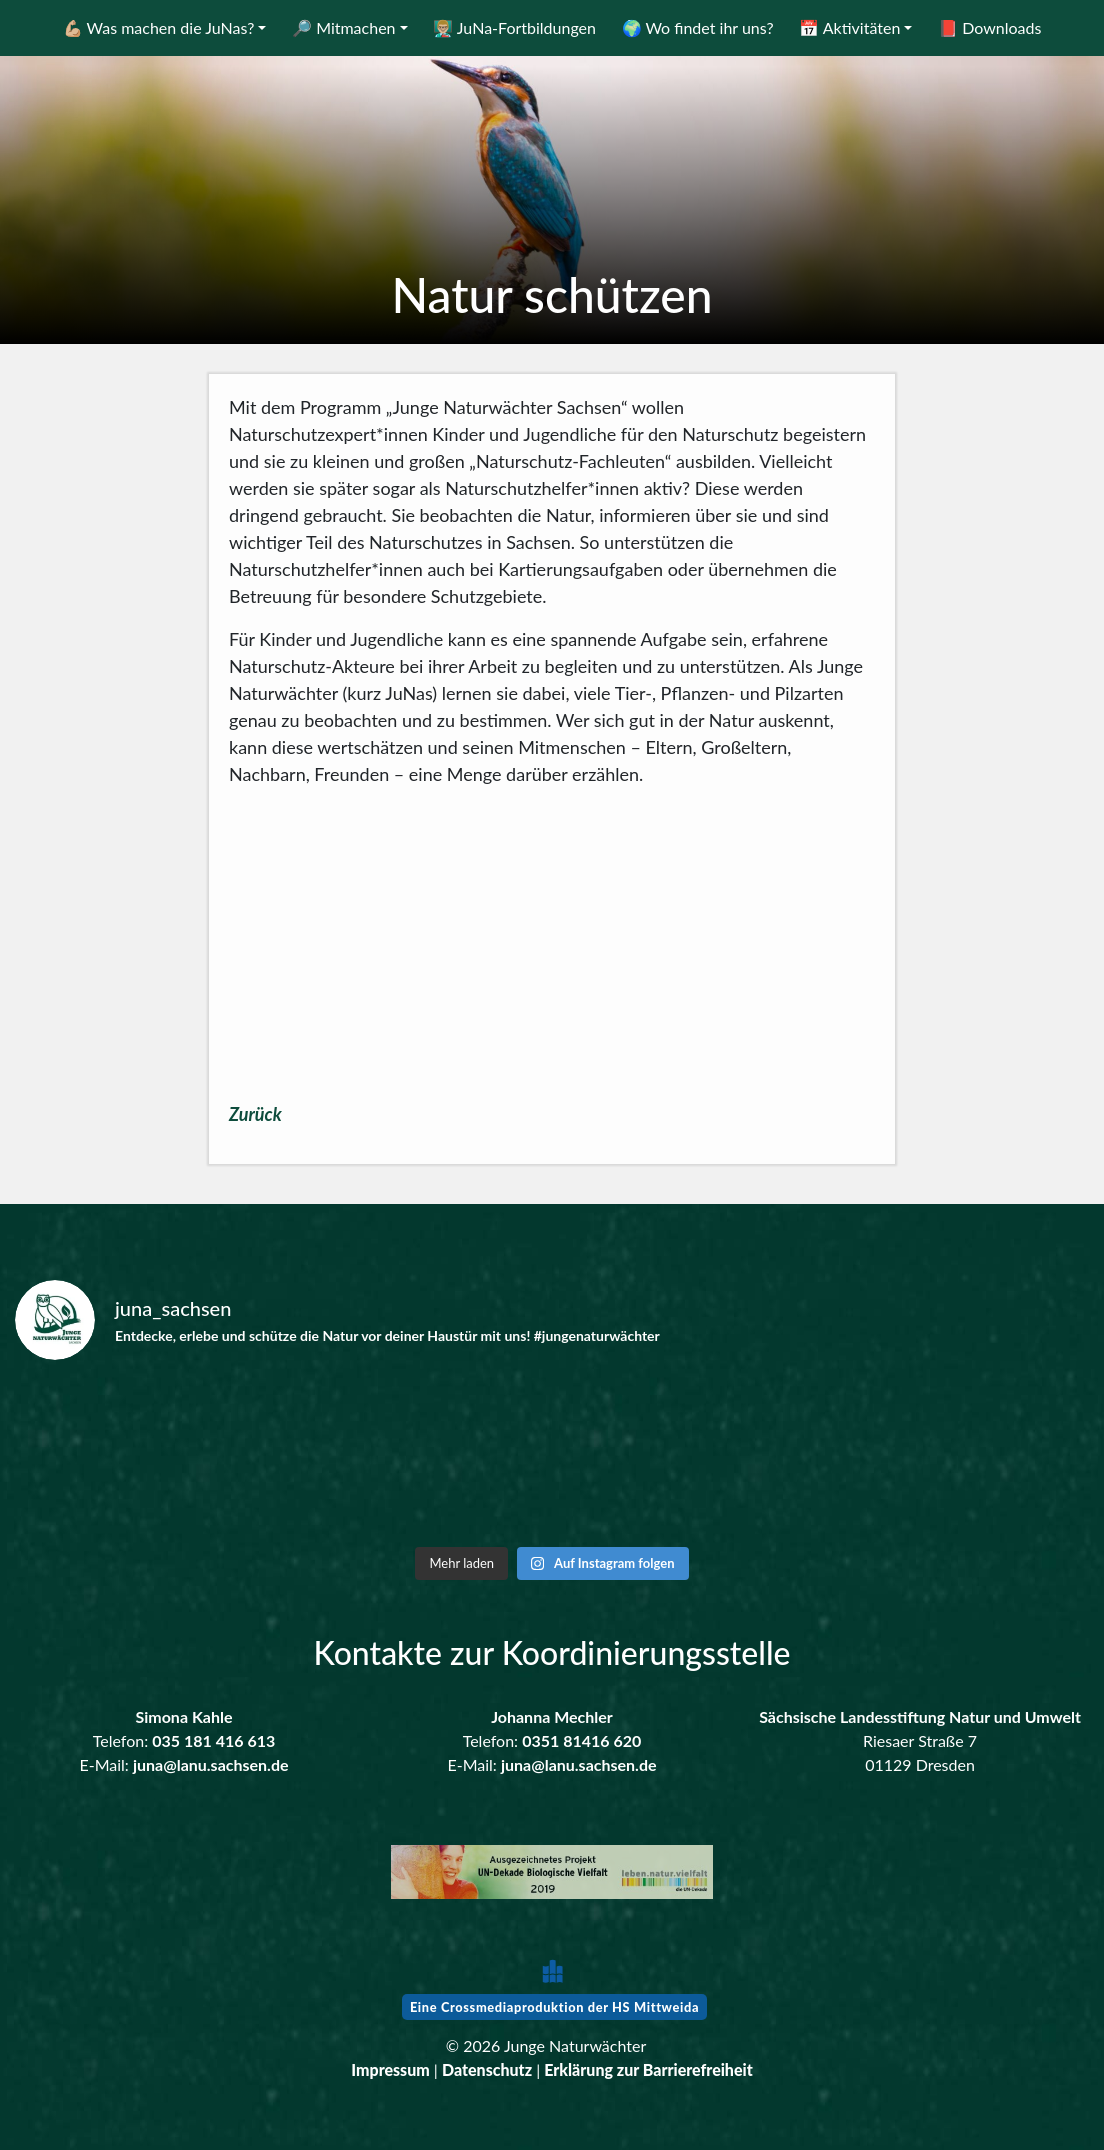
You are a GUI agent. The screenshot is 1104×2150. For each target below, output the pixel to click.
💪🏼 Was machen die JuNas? (159, 27)
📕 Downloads (989, 27)
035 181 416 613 (213, 1740)
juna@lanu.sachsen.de (211, 1764)
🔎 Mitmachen (343, 27)
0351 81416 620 (581, 1740)
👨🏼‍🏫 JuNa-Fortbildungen (514, 27)
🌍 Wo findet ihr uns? (698, 27)
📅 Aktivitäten (849, 27)
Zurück (255, 1114)
